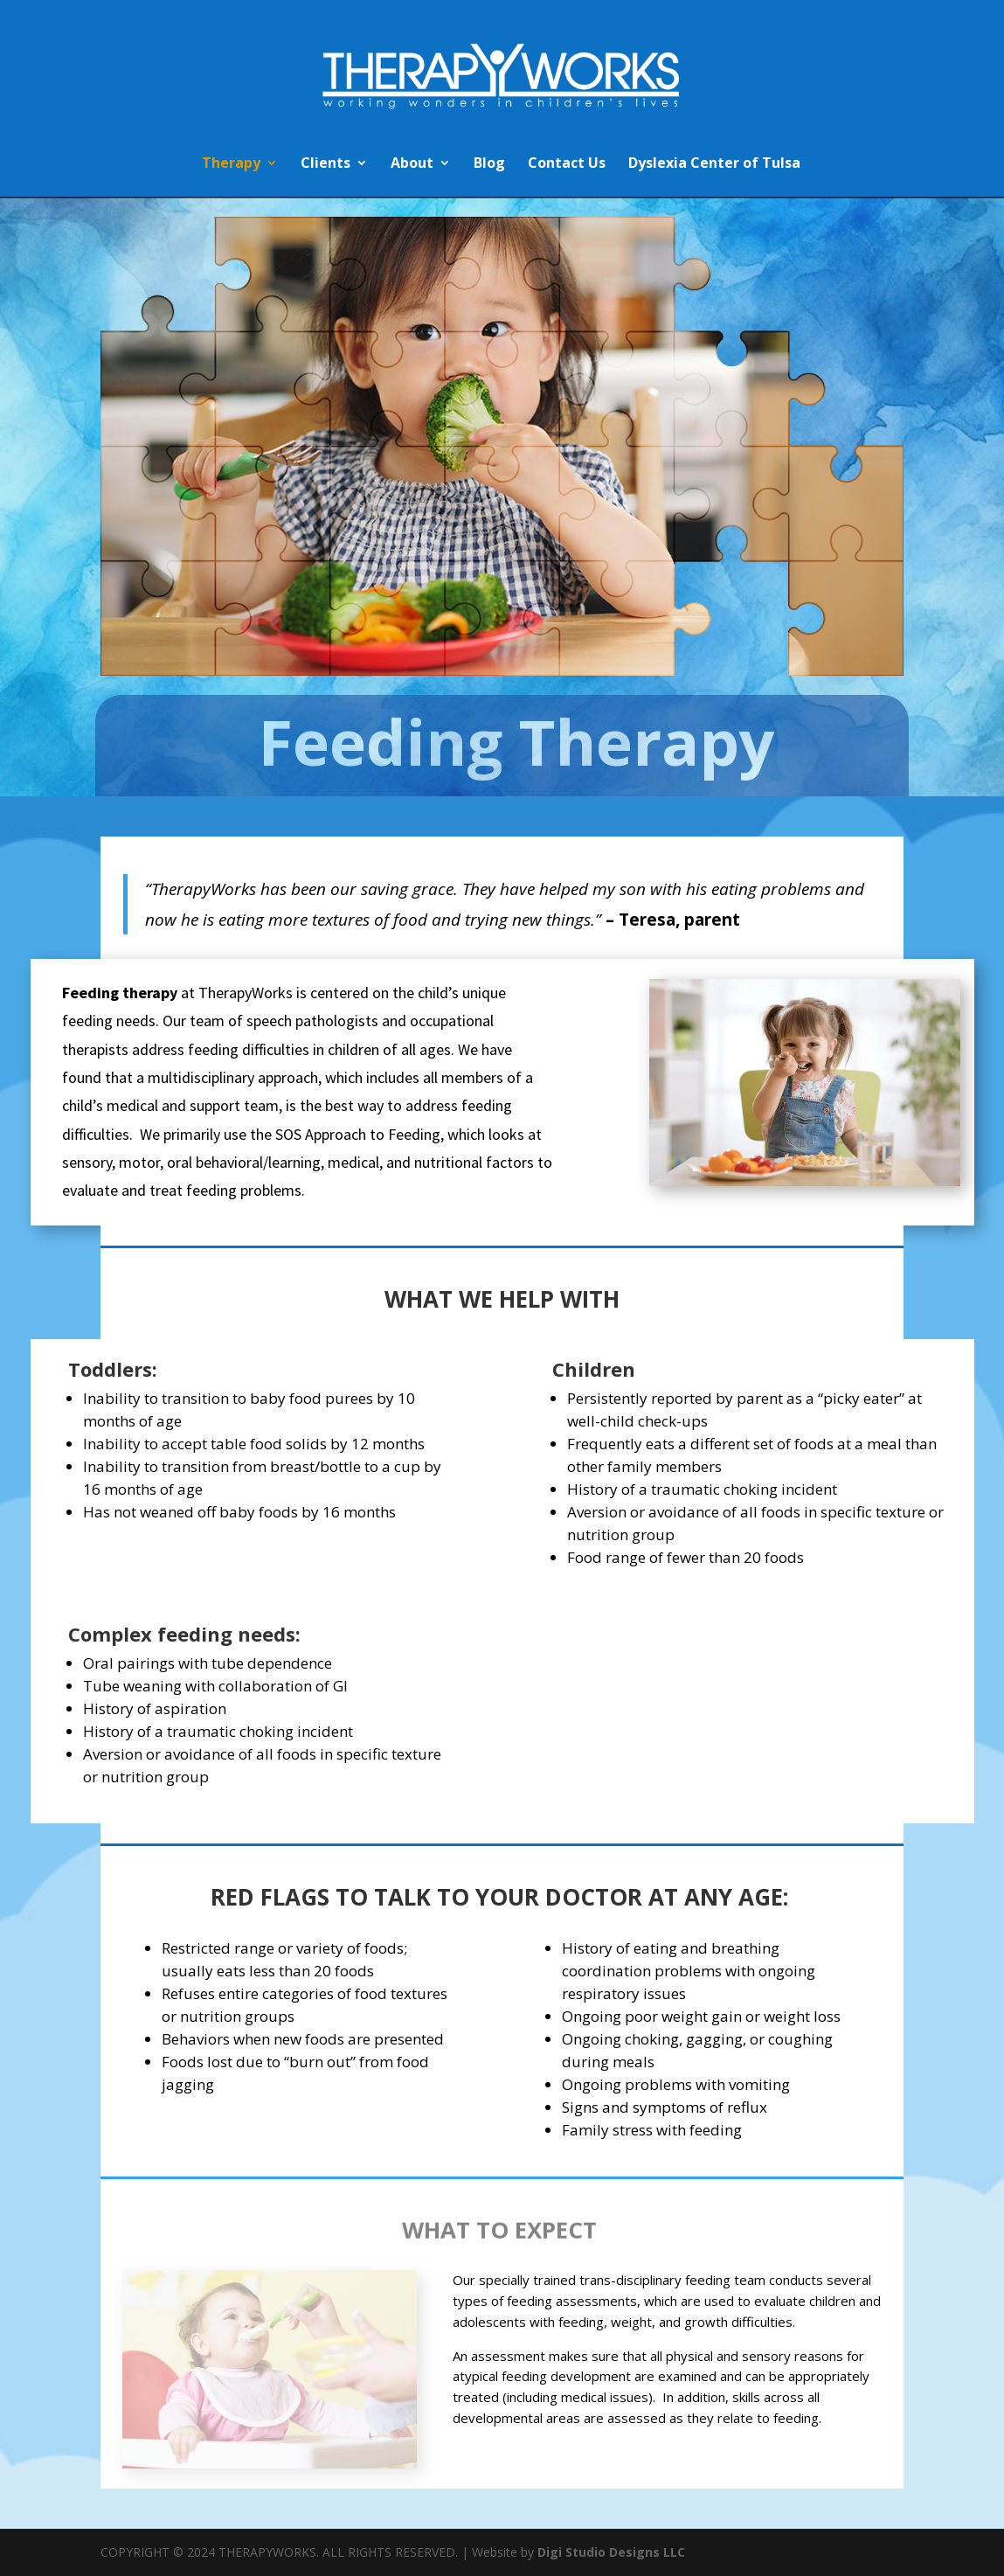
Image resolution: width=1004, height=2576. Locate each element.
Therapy (231, 164)
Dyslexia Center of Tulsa (714, 164)
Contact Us (567, 164)
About (412, 164)
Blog (489, 164)
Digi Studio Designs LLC (611, 2552)
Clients (325, 164)
